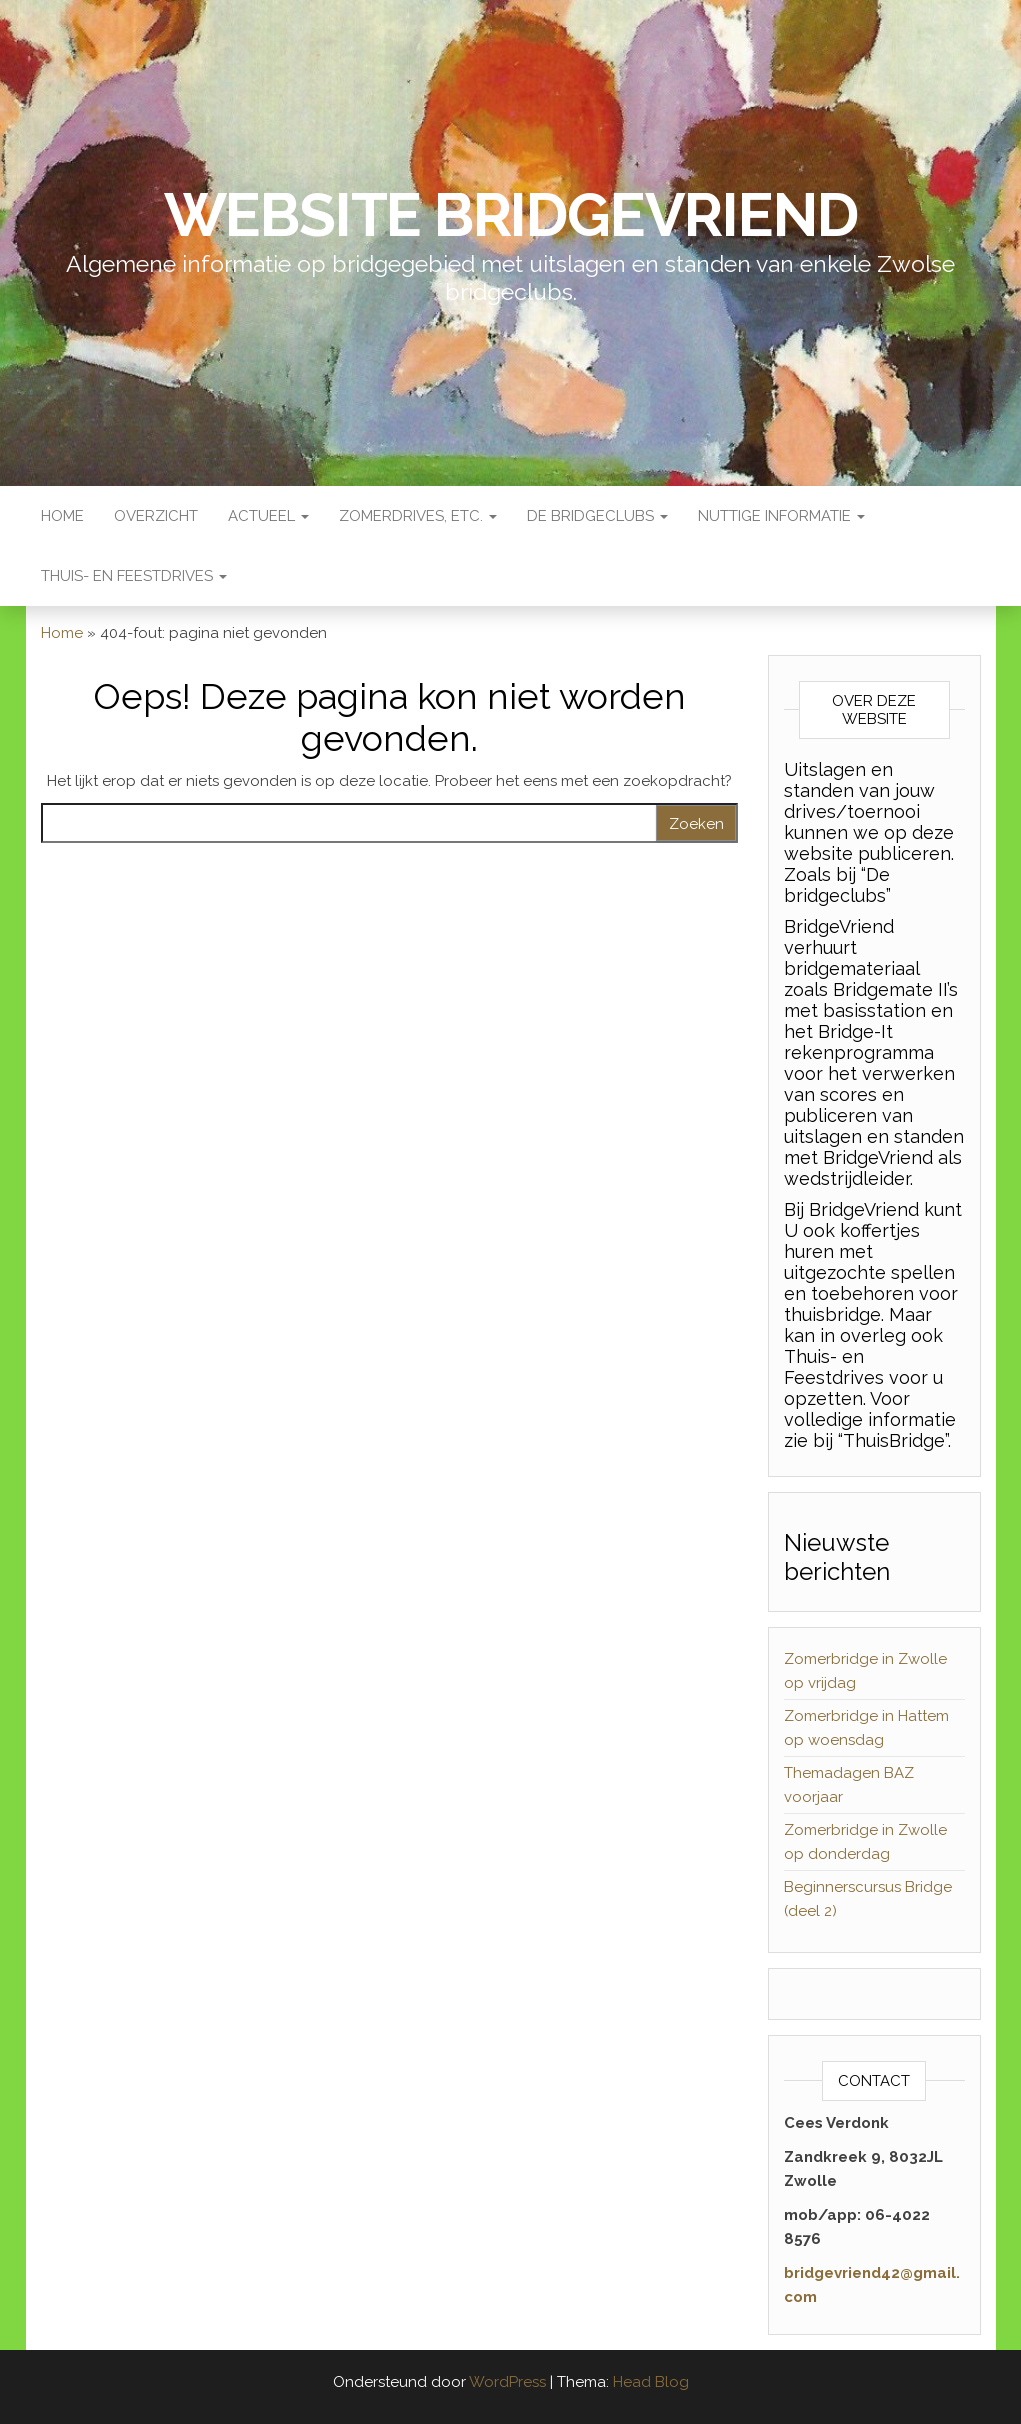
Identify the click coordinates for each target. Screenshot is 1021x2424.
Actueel (268, 516)
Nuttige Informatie (781, 516)
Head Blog (651, 2382)
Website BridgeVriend (511, 215)
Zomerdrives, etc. (418, 516)
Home (62, 516)
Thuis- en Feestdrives (134, 576)
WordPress (507, 2382)
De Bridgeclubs (597, 516)
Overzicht (156, 516)
